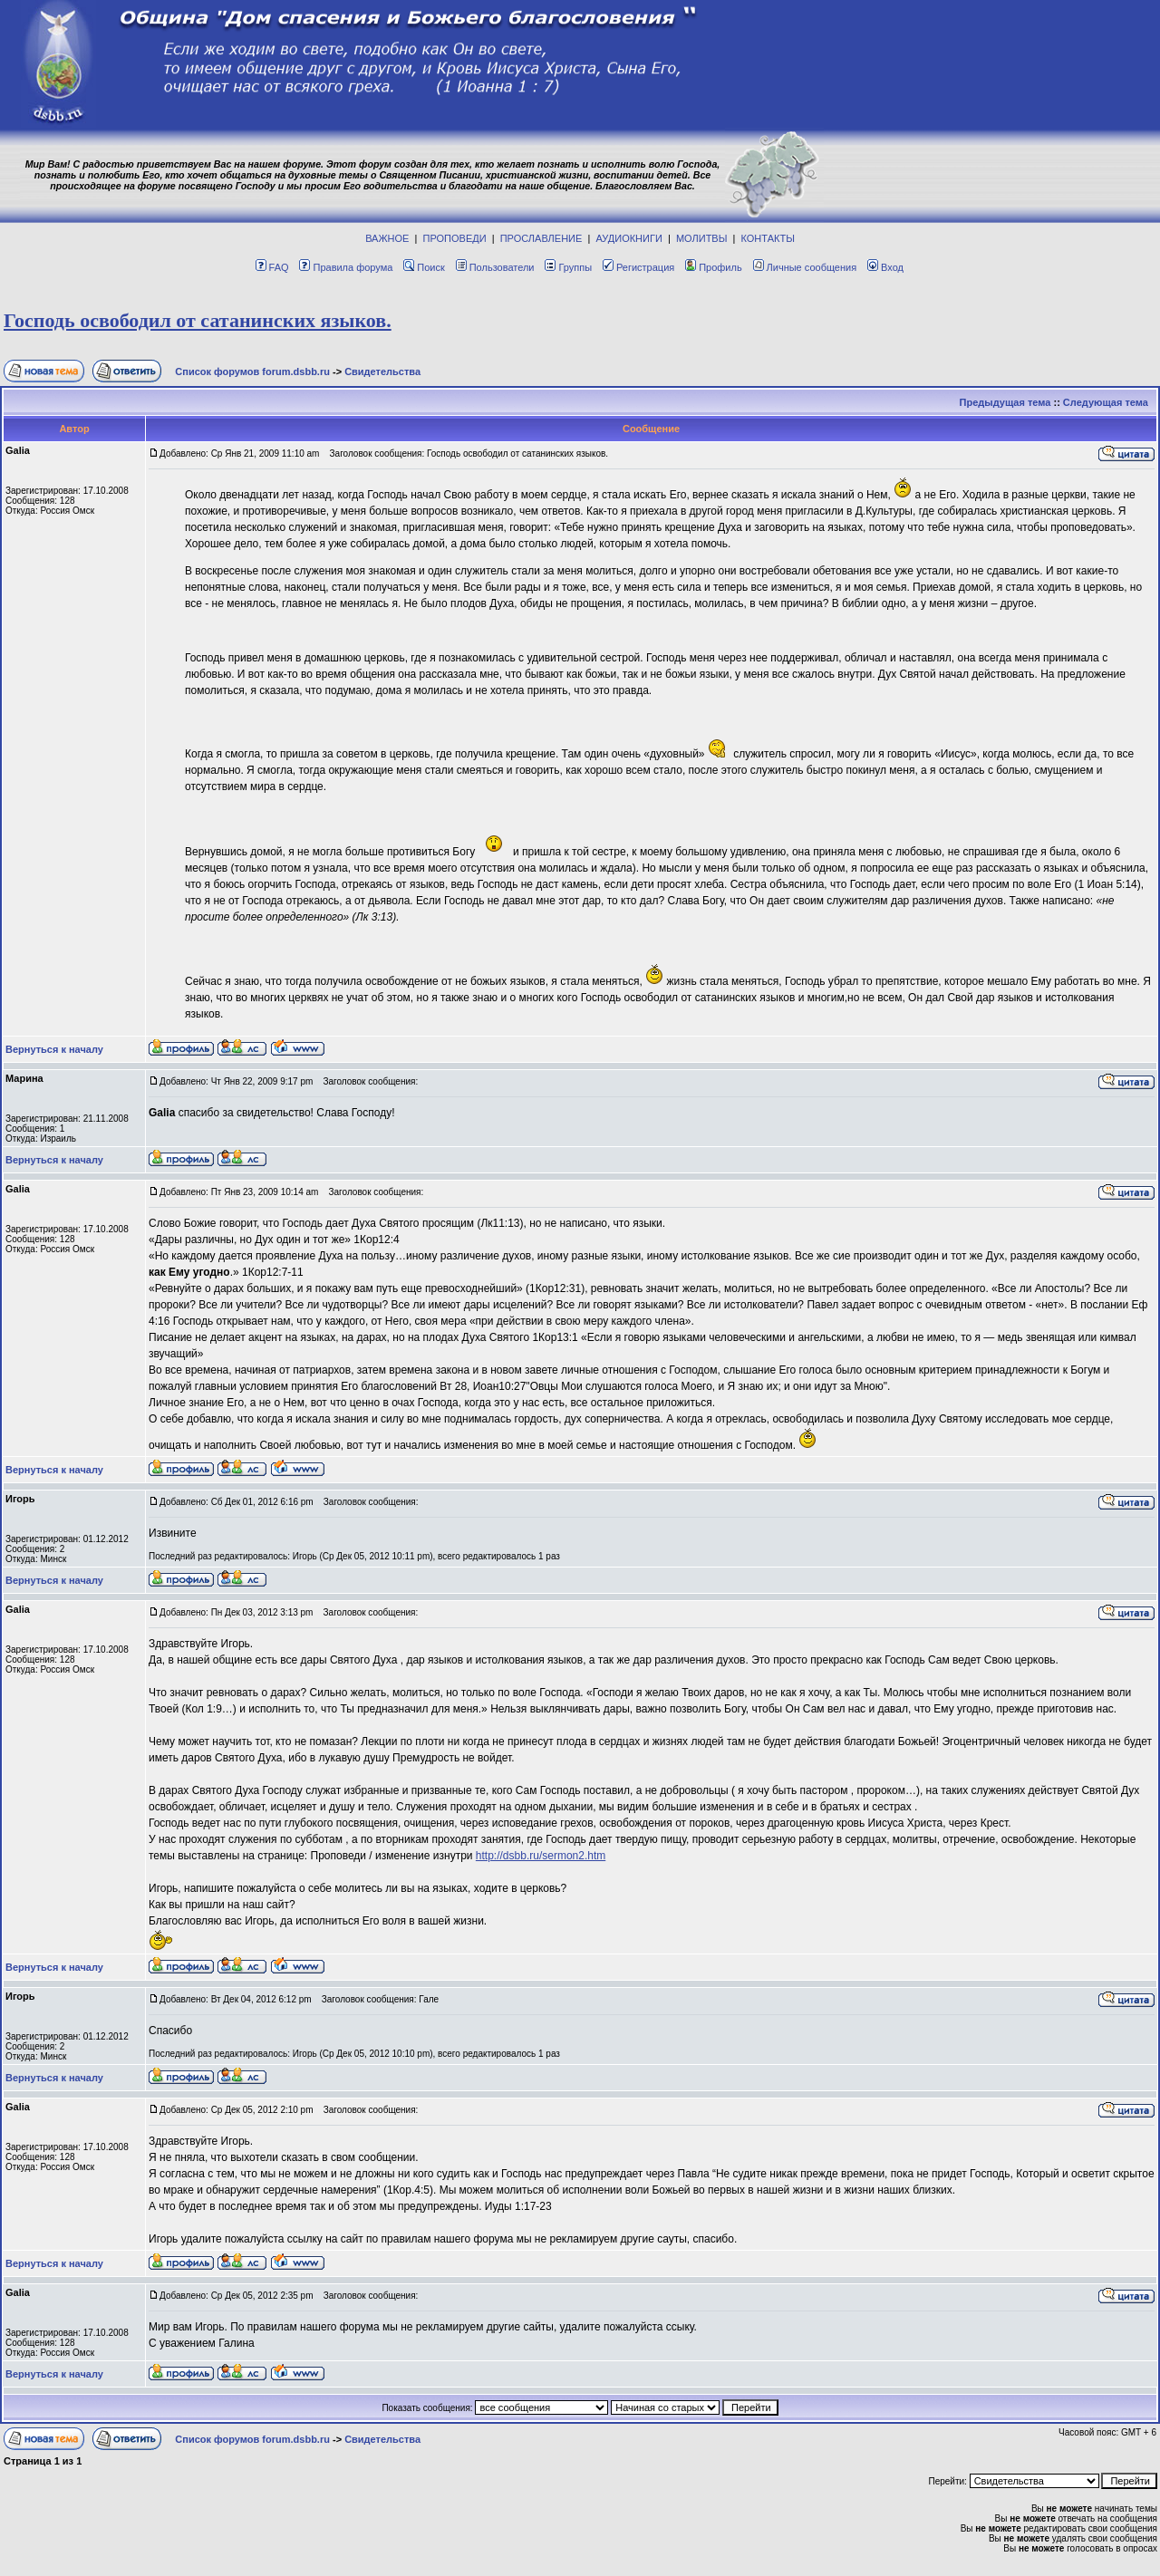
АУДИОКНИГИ (628, 238)
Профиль (713, 267)
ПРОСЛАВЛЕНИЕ (541, 238)
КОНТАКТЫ (768, 238)
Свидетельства (382, 371)
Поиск (423, 267)
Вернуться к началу (54, 1049)
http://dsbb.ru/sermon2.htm (540, 1855)
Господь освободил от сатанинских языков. (198, 320)
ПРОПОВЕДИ (455, 238)
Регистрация (638, 267)
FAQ (272, 267)
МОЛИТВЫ (702, 238)
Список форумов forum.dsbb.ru (252, 371)
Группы (568, 267)
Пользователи (495, 267)
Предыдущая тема (1005, 402)
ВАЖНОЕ (387, 238)
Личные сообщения (805, 267)
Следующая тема (1105, 402)
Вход (885, 267)
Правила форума (345, 267)
